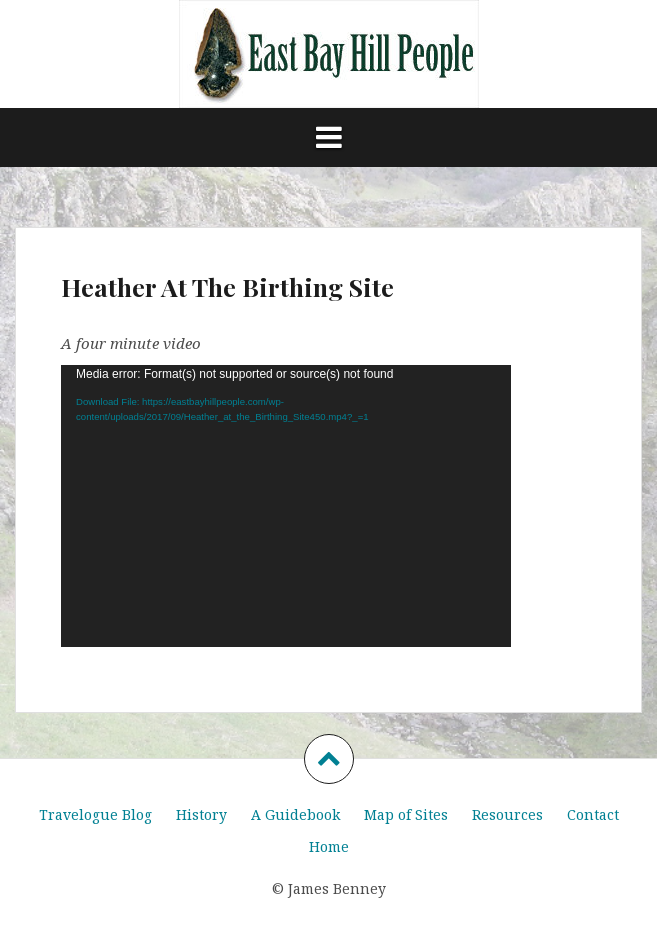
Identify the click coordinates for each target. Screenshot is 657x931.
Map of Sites (406, 814)
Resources (507, 814)
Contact (593, 814)
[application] (286, 506)
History (201, 814)
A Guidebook (295, 814)
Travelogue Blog (95, 814)
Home (329, 846)
